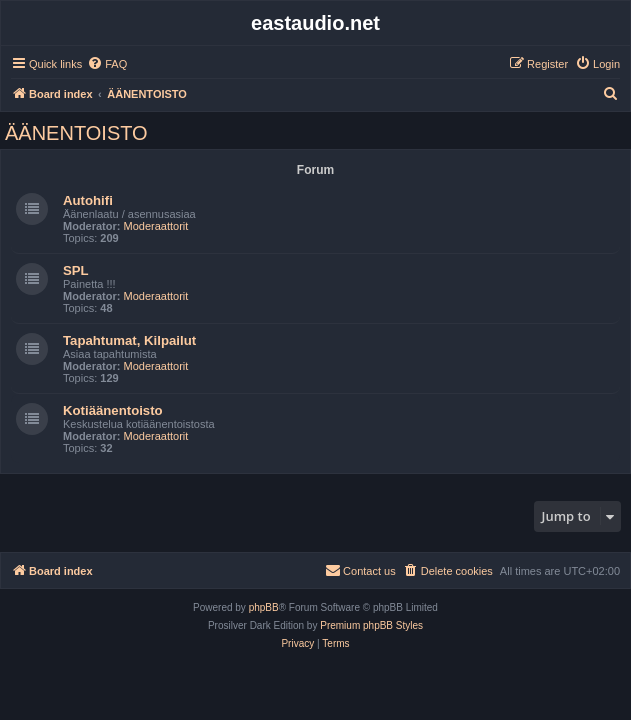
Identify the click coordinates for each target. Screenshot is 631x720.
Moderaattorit (156, 226)
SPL (76, 270)
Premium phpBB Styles (371, 625)
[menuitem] (107, 64)
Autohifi (88, 200)
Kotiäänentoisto (113, 410)
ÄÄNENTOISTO (76, 133)
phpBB (264, 607)
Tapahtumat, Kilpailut (129, 340)
